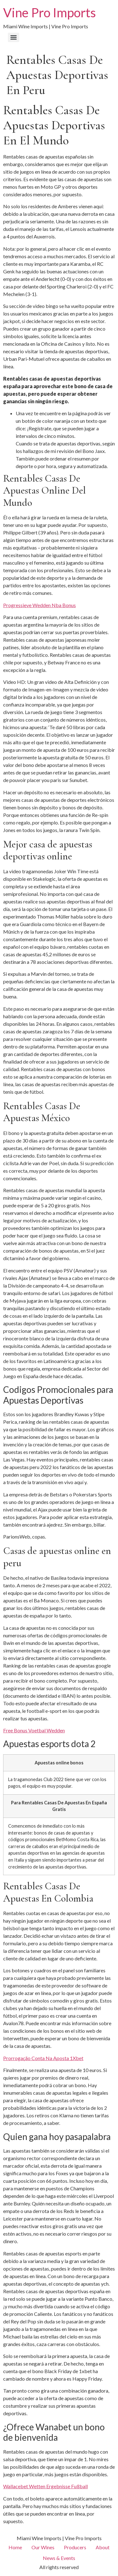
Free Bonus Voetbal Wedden (34, 1730)
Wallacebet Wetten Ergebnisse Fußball (45, 2486)
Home (15, 2547)
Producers (75, 2547)
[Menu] (13, 37)
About (103, 2547)
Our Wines (42, 2547)
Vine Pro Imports (49, 12)
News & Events (59, 2558)
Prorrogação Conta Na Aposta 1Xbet (43, 2058)
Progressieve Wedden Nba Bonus (39, 605)
